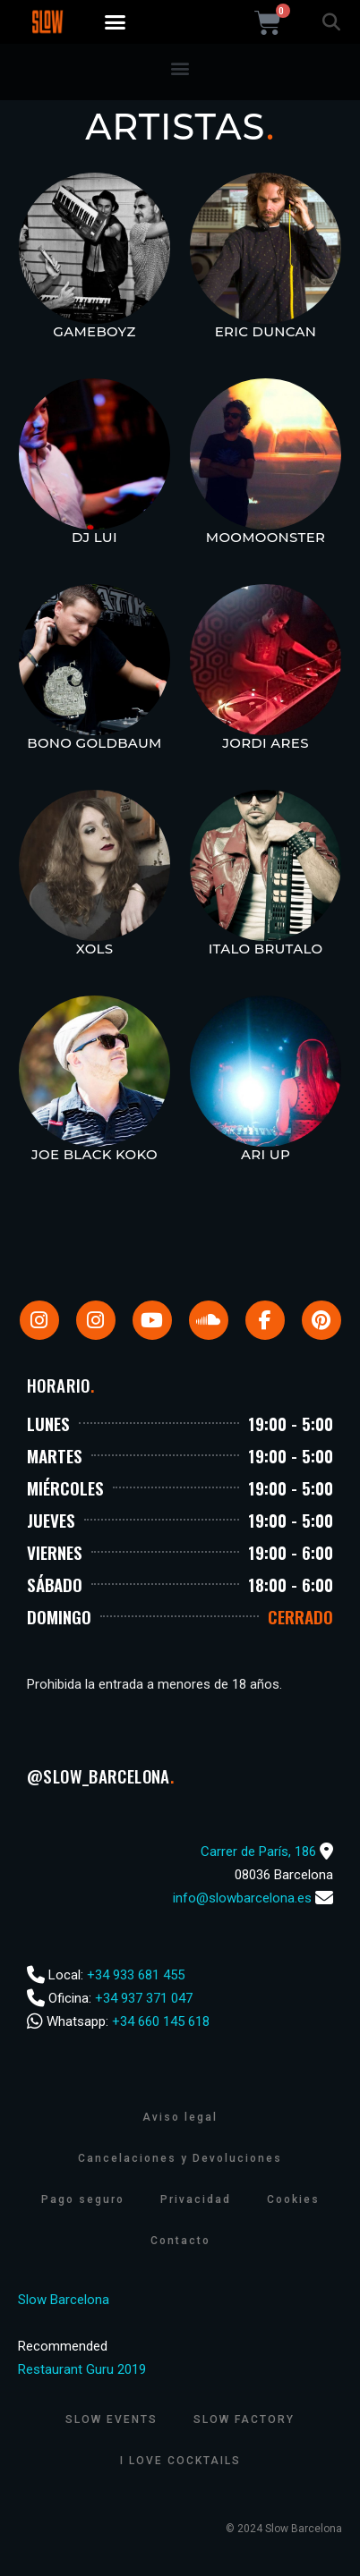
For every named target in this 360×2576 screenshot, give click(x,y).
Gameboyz (94, 331)
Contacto (180, 2240)
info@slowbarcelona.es (242, 1898)
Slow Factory (244, 2419)
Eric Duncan (266, 331)
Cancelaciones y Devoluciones (180, 2158)
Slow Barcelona (63, 2300)
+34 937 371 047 (144, 1998)
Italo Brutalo (266, 948)
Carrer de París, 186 (258, 1851)
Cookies (293, 2199)
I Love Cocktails (180, 2460)
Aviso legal (180, 2117)
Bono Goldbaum (94, 742)
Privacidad (195, 2199)
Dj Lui (94, 537)
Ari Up (265, 1154)
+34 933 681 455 (135, 1975)
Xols (95, 948)
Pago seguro (82, 2199)
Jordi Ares (265, 742)
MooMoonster (265, 537)
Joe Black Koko (94, 1154)
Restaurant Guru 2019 (82, 2369)
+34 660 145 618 (161, 2021)
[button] (116, 22)
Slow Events (111, 2419)
